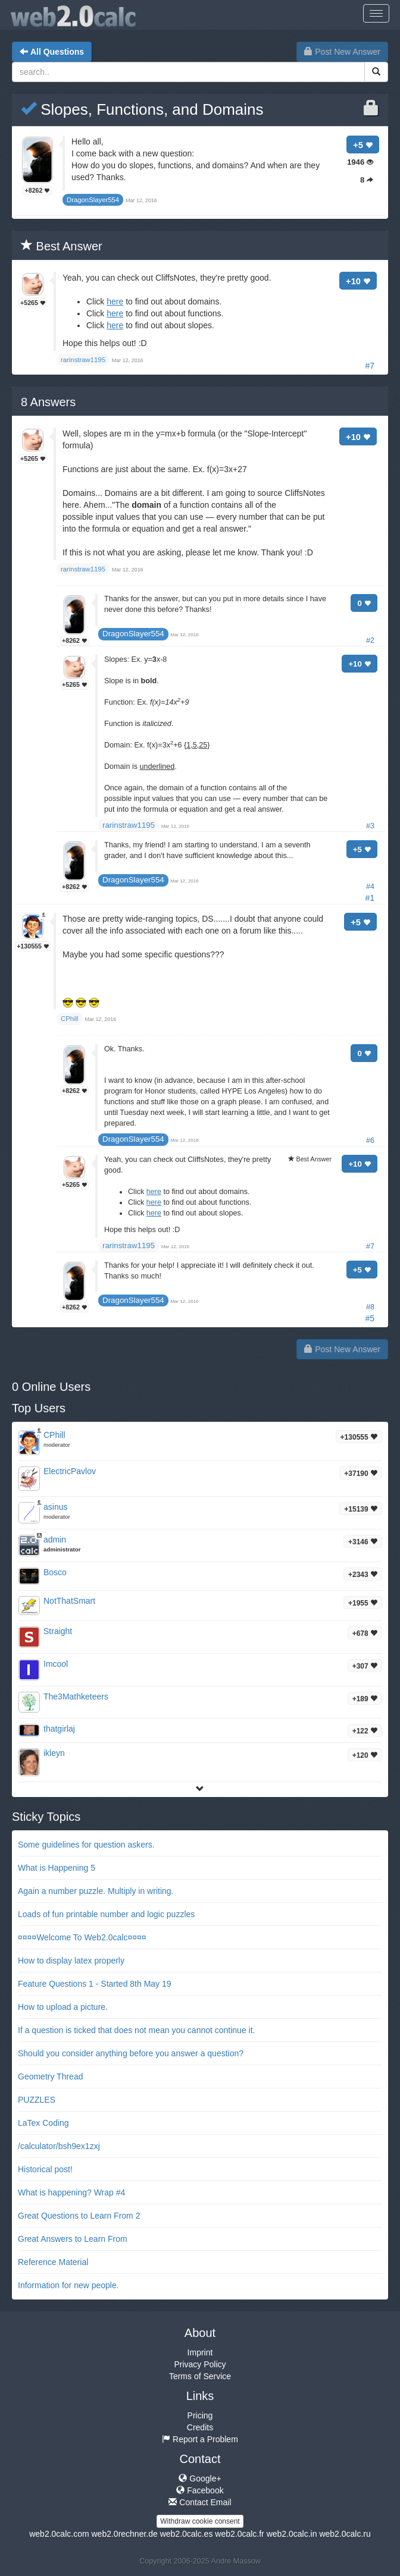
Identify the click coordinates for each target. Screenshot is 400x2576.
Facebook (199, 2490)
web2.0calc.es (186, 2534)
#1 (369, 898)
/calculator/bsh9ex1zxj (59, 2146)
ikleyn (54, 1753)
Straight (57, 1631)
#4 (370, 886)
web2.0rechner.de (124, 2534)
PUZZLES (36, 2099)
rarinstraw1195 (128, 825)
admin (54, 1539)
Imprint (200, 2352)
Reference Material (53, 2262)
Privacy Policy (200, 2364)
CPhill (54, 1435)
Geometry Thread (50, 2076)
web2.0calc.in (292, 2534)
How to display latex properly (71, 1960)
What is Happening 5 (56, 1868)
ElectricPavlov (69, 1471)
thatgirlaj (59, 1728)
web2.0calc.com (59, 2534)
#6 (370, 1140)
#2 (370, 640)
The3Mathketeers (75, 1696)
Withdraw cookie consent (199, 2521)
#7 (369, 365)
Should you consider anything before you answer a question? (130, 2053)
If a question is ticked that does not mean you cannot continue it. (136, 2030)
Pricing (200, 2415)
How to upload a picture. (63, 2007)
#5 (369, 1318)
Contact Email (199, 2502)
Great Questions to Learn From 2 (79, 2215)
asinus (55, 1507)
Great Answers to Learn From (72, 2239)
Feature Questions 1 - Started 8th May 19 (94, 1983)
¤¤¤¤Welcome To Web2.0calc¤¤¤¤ (82, 1937)
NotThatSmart (69, 1601)
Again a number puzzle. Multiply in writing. (95, 1891)
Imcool (55, 1664)
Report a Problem (200, 2439)
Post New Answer (342, 51)
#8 (370, 1307)
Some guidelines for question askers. (86, 1844)
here (115, 301)
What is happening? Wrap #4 (71, 2192)
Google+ (200, 2478)
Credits (200, 2427)
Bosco (55, 1572)
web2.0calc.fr (239, 2534)
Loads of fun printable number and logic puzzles (106, 1914)
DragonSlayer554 (133, 633)
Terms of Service (200, 2376)
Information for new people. (68, 2285)
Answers (48, 402)
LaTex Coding (43, 2123)
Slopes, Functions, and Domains (142, 109)
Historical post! (45, 2169)
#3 (370, 826)
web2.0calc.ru (344, 2534)
